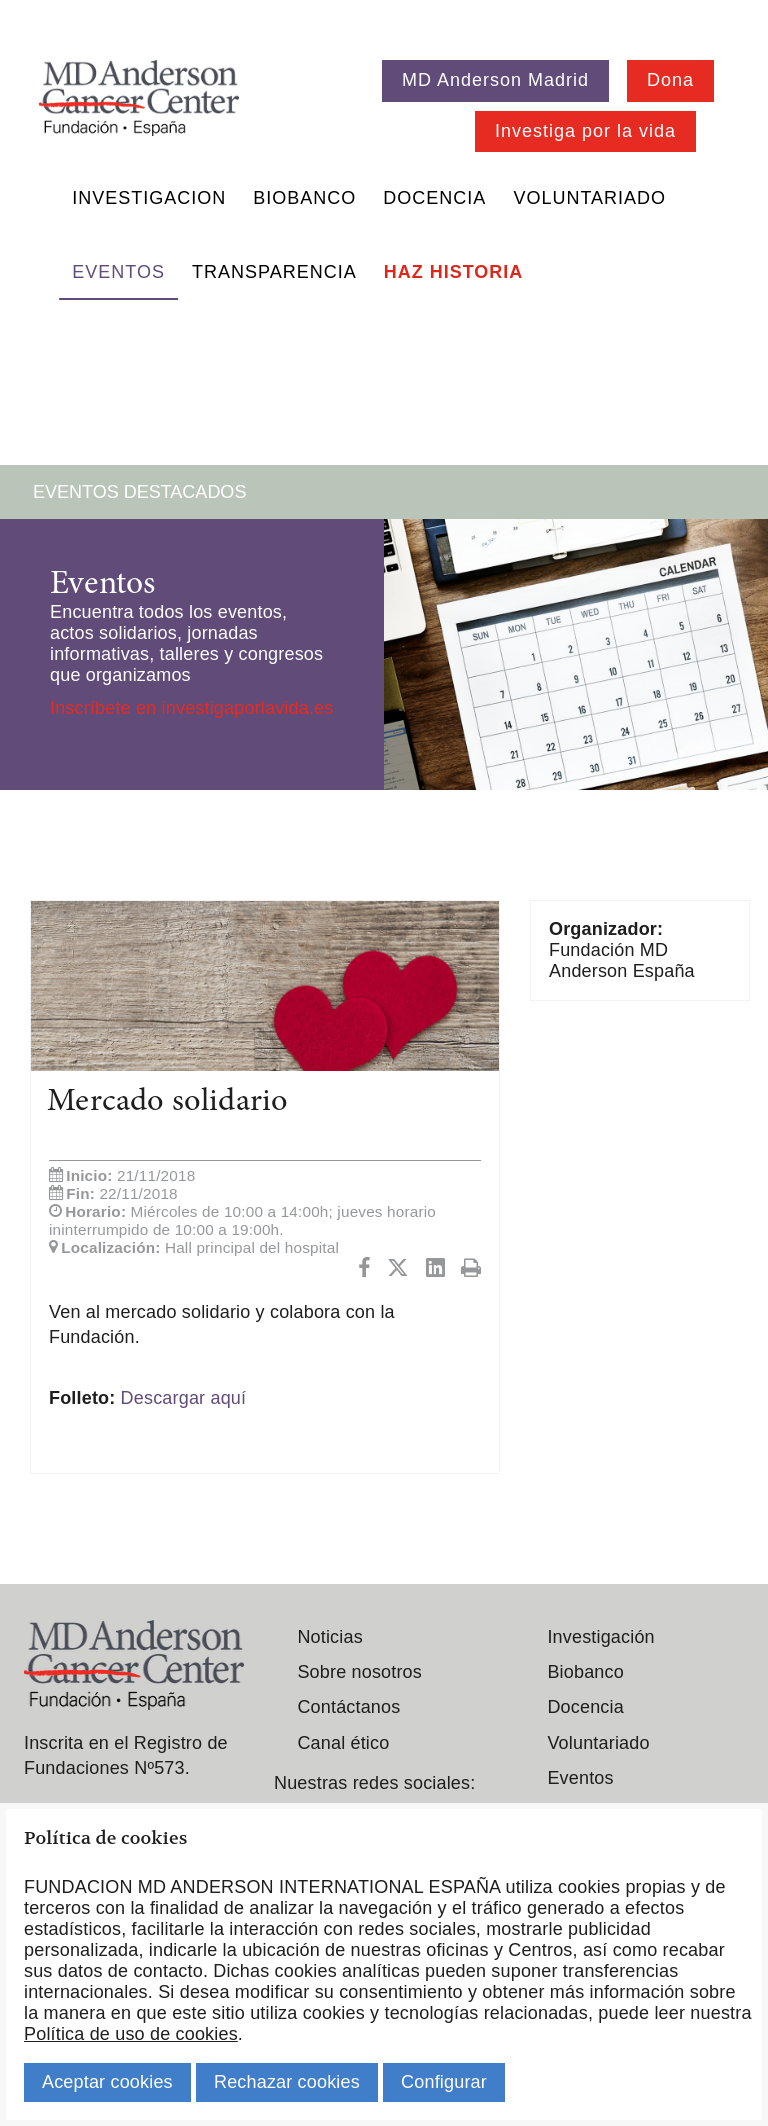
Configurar (444, 2082)
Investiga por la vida (585, 131)
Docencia (434, 198)
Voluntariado (589, 198)
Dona (670, 80)
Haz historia (454, 272)
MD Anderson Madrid (495, 80)
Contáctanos (348, 1707)
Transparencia (274, 272)
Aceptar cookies (107, 2082)
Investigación (600, 1637)
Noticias (329, 1637)
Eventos (118, 272)
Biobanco (304, 198)
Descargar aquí (184, 1398)
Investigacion (149, 198)
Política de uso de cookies (131, 2034)
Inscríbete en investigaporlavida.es (191, 708)
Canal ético (343, 1743)
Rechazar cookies (287, 2082)
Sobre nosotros (359, 1672)
